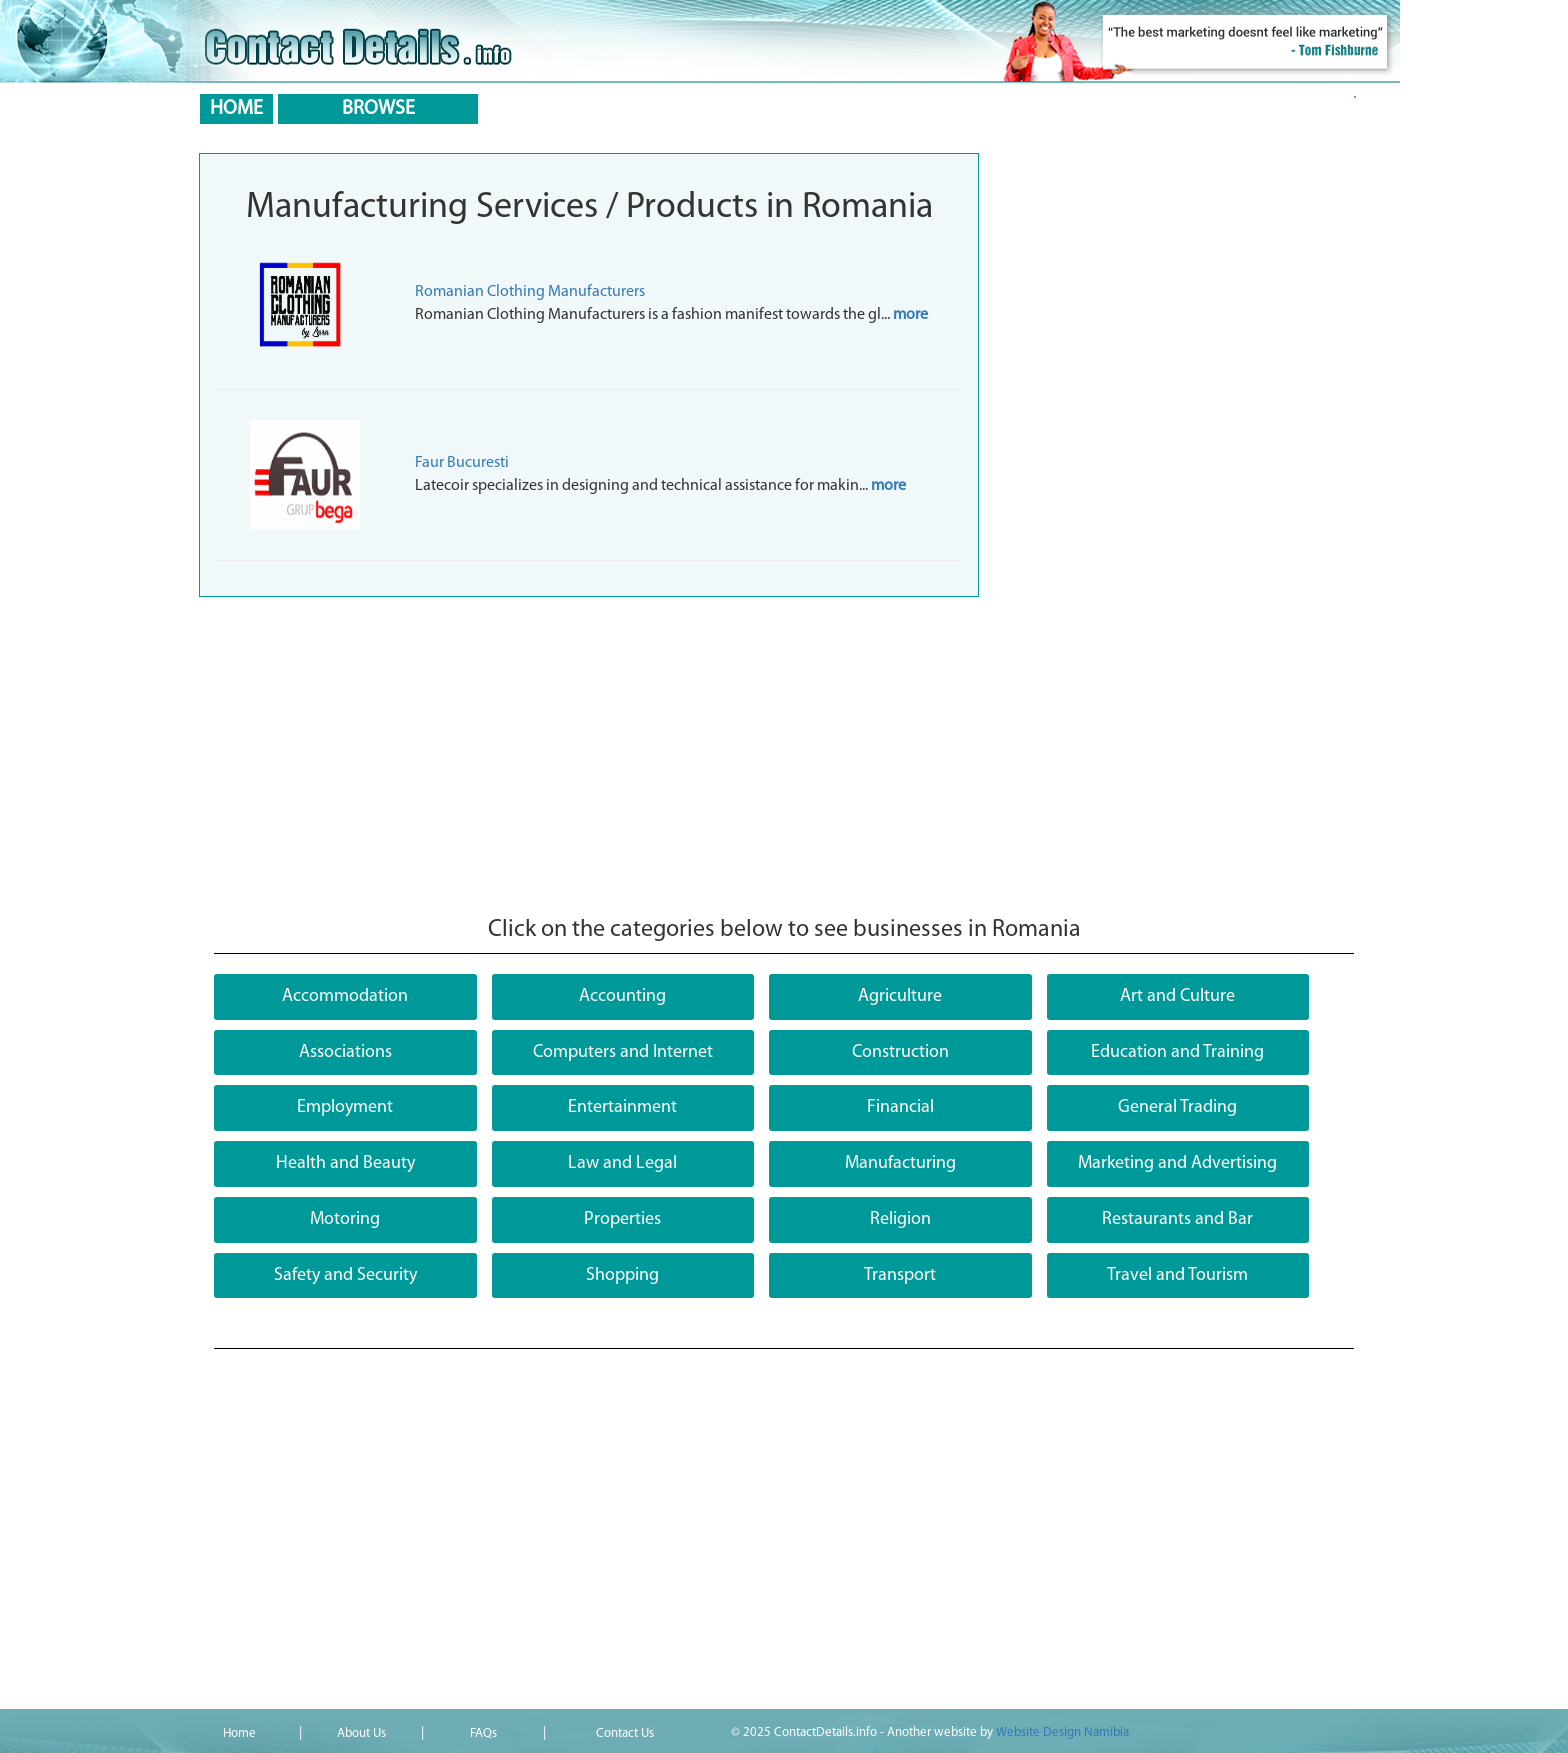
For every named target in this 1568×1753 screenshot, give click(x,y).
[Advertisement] (589, 757)
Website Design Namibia (1062, 1732)
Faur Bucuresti (462, 463)
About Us (361, 1733)
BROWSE (378, 109)
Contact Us (625, 1733)
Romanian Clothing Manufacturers (530, 292)
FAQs (483, 1733)
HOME (236, 109)
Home (239, 1733)
